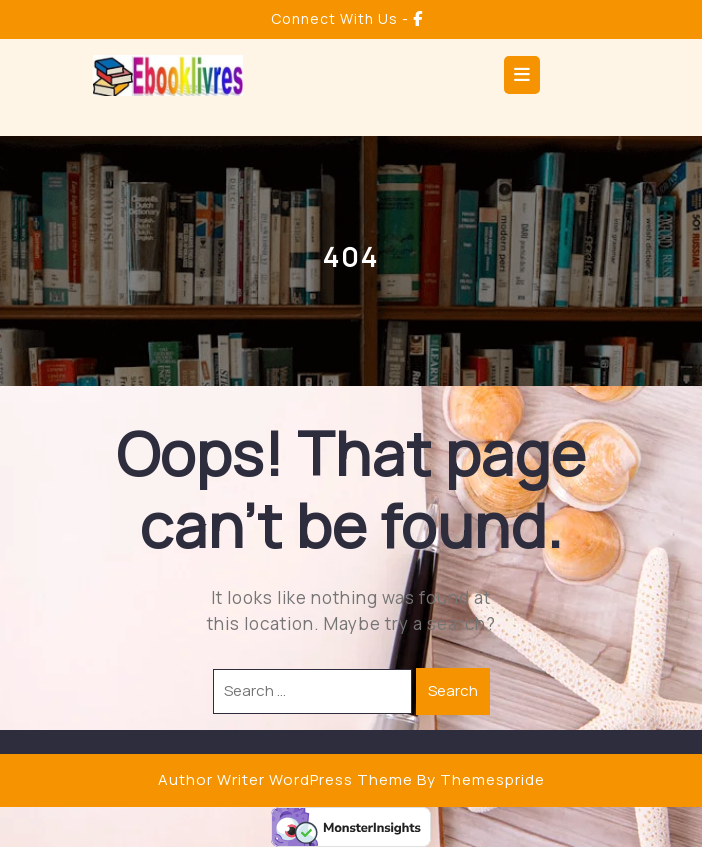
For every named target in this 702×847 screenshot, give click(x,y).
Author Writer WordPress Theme (285, 779)
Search (453, 690)
